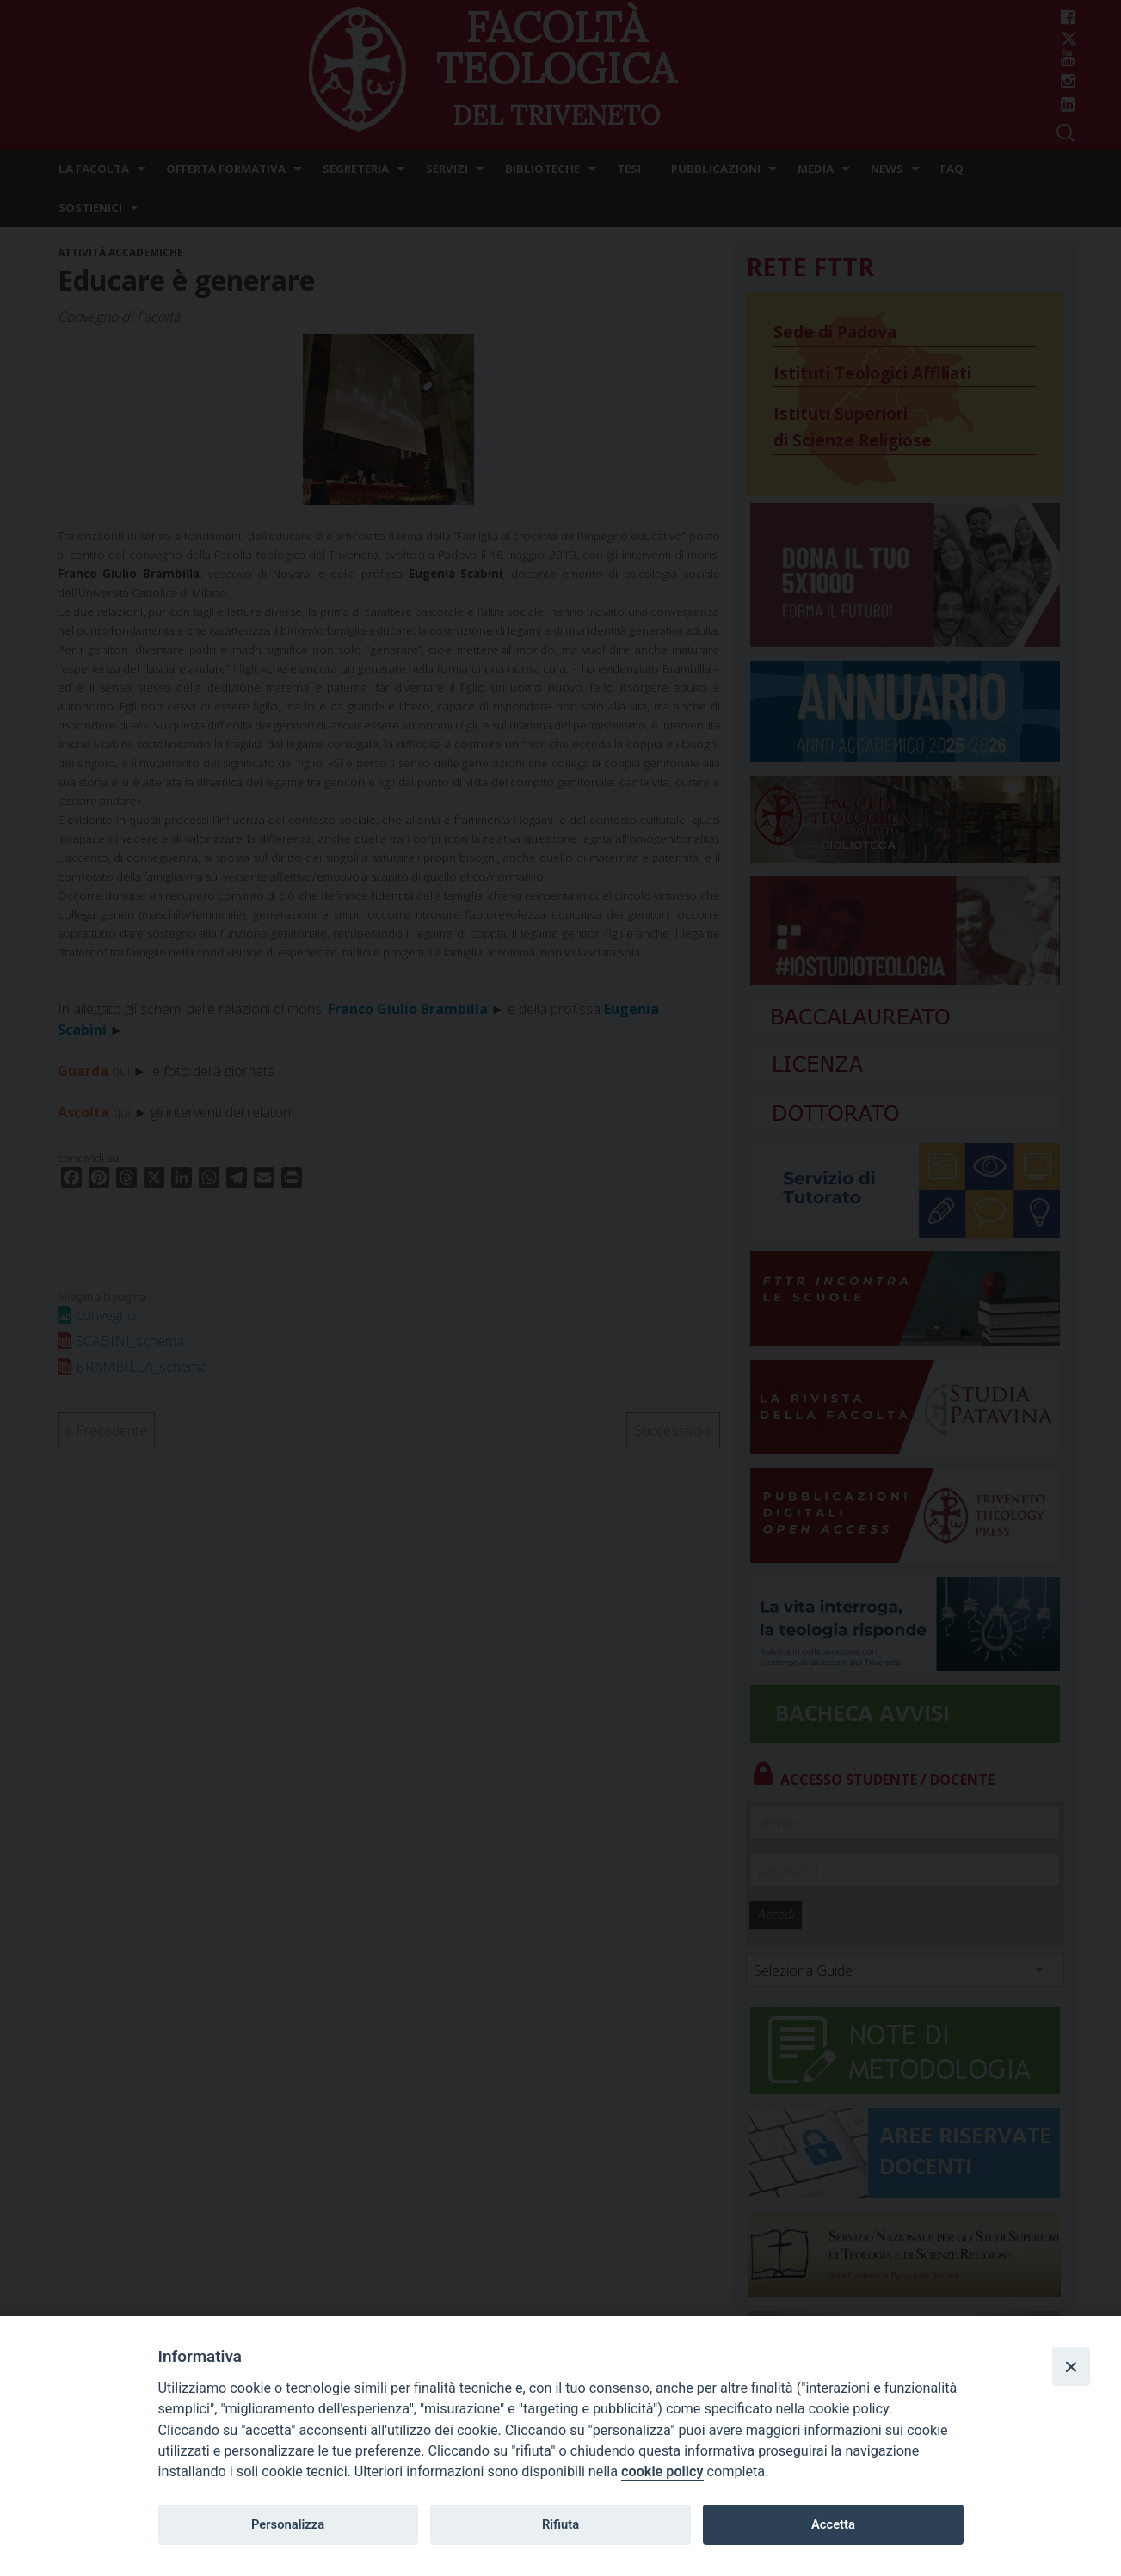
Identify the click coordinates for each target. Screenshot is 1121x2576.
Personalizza (287, 2524)
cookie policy (662, 2471)
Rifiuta (560, 2524)
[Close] (1071, 2366)
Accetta (833, 2524)
